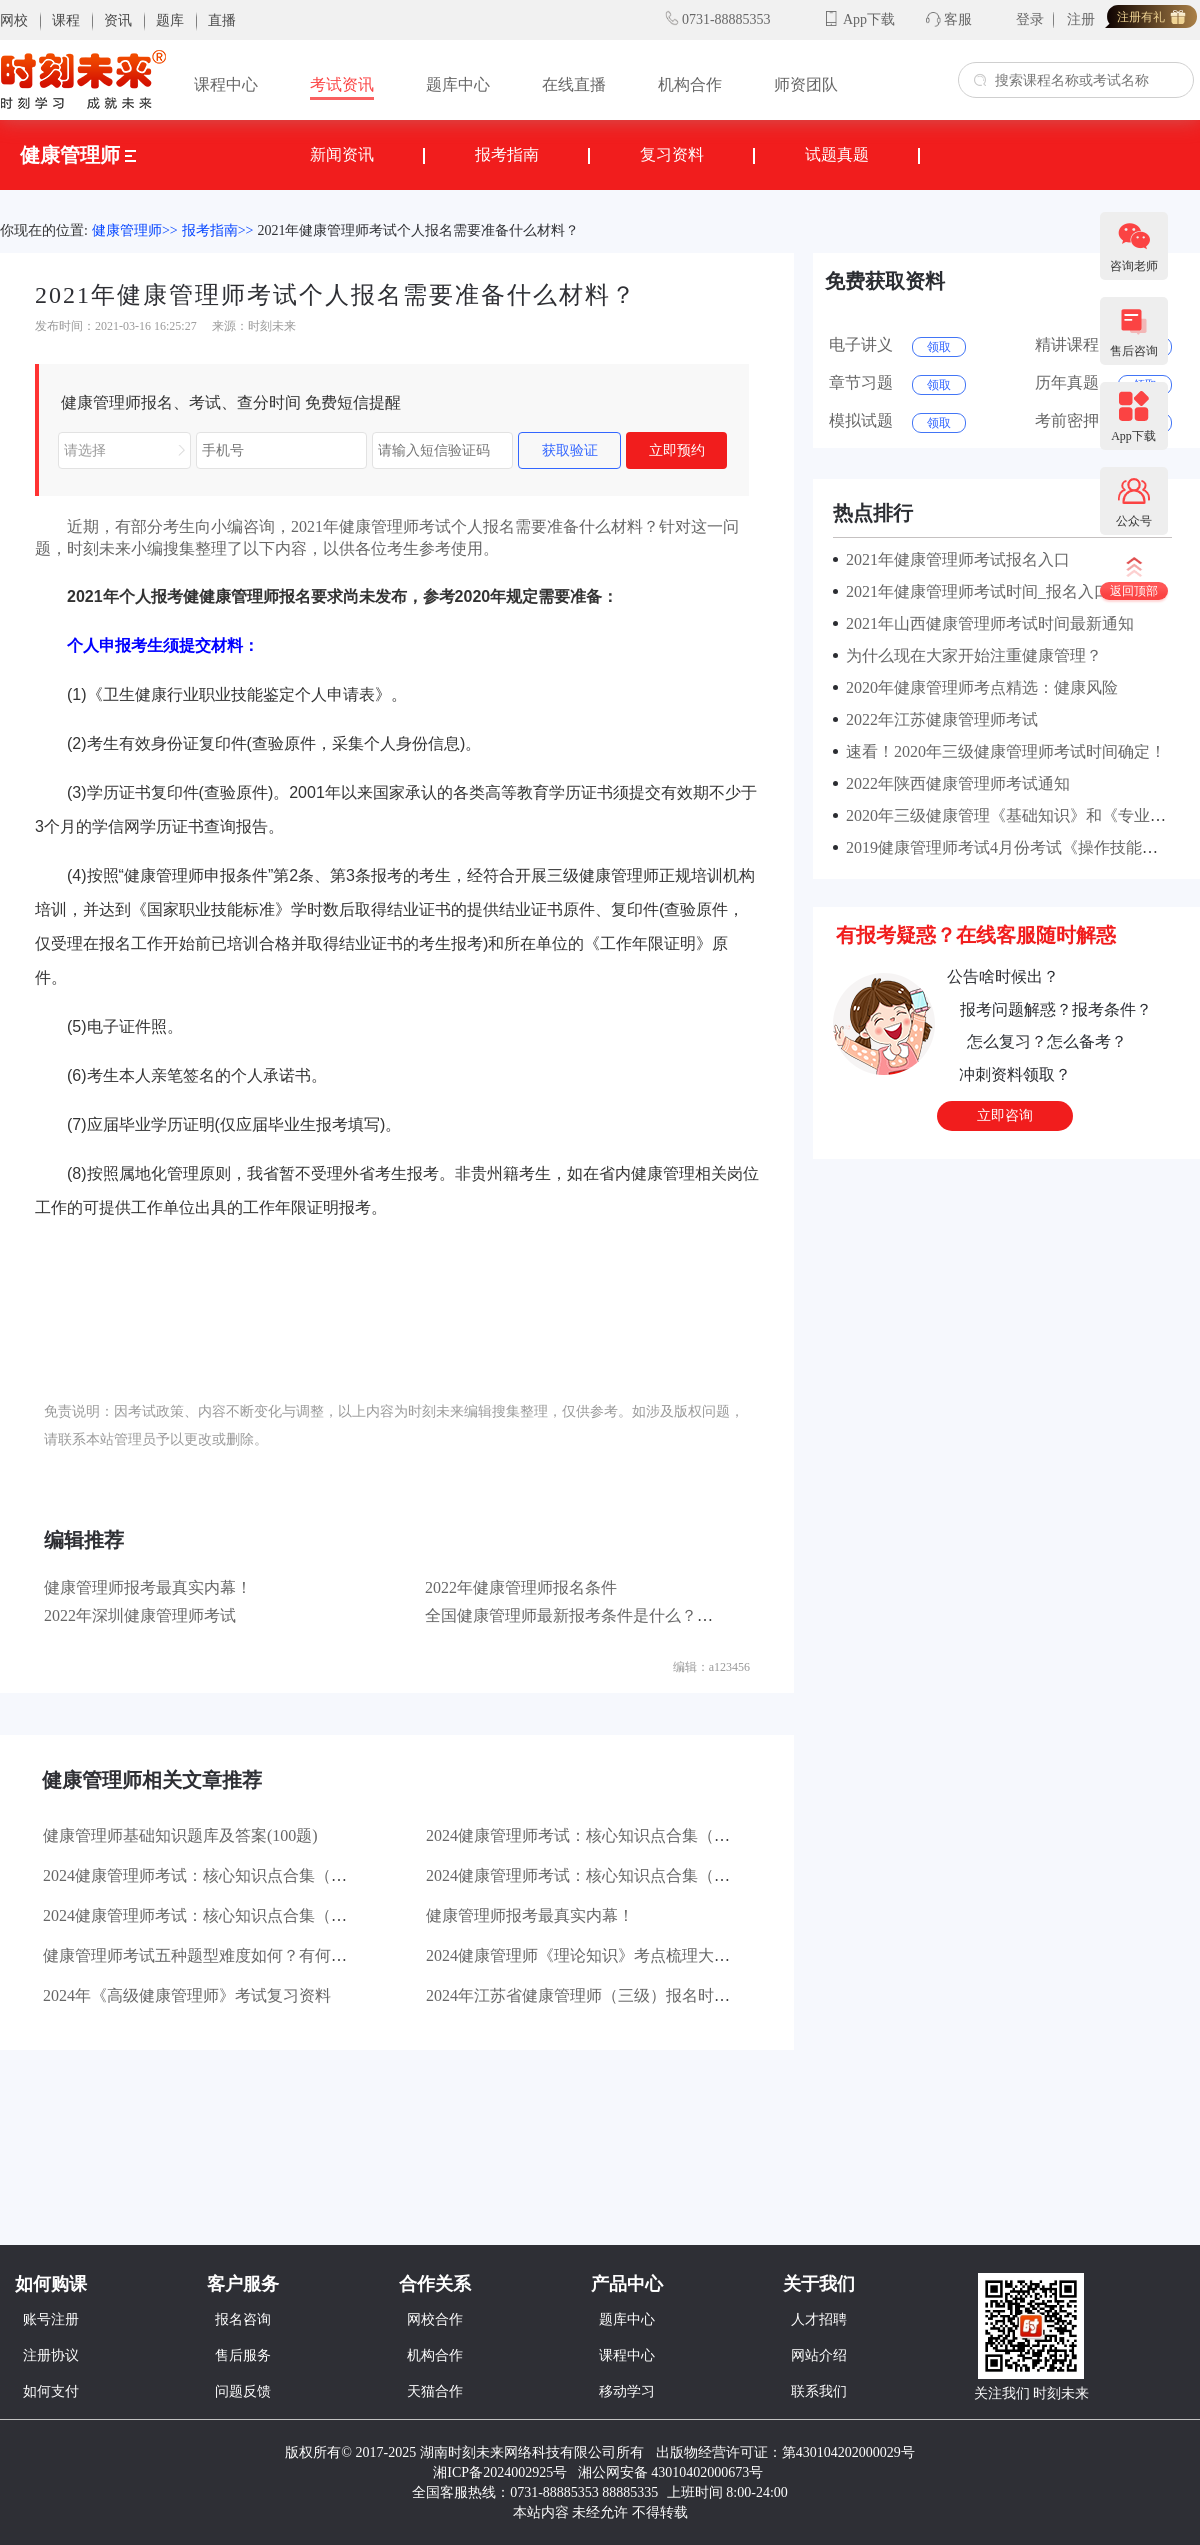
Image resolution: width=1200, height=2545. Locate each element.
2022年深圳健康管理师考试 (140, 1615)
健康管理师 (78, 155)
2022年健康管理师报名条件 (521, 1587)
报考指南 (507, 154)
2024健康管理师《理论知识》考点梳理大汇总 (586, 1955)
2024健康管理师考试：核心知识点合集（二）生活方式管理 (634, 1875)
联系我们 (819, 2391)
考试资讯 (342, 84)
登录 (1030, 19)
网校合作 (435, 2319)
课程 (66, 20)
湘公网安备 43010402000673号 (672, 2472)
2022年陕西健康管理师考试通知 (954, 783)
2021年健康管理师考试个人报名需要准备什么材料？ (418, 230)
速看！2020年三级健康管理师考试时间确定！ (1002, 751)
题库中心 (458, 84)
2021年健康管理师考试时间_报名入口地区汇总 (1006, 591)
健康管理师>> (135, 230)
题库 (170, 20)
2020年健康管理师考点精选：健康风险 (978, 687)
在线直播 (574, 84)
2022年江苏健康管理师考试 (938, 719)
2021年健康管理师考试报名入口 (954, 559)
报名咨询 (243, 2319)
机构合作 (690, 84)
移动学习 (627, 2391)
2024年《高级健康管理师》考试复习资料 (187, 1995)
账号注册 (51, 2319)
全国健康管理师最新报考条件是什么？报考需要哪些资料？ (633, 1615)
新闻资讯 (342, 154)
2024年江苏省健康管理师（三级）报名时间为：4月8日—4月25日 (654, 1995)
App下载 (869, 19)
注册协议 (51, 2355)
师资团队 (806, 84)
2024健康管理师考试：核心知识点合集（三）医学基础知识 (251, 1875)
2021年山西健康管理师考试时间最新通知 (986, 623)
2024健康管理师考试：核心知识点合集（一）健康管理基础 (251, 1915)
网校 (14, 20)
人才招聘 (819, 2319)
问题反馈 (243, 2391)
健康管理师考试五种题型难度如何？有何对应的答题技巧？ (251, 1955)
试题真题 (837, 154)
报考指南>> (218, 230)
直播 (222, 20)
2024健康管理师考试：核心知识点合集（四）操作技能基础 (634, 1835)
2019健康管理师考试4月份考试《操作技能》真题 (1014, 847)
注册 (1081, 19)
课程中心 (226, 84)
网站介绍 (819, 2355)
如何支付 (51, 2391)
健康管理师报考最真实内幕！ (148, 1587)
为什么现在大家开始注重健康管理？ (970, 655)
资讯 (118, 20)
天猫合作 (435, 2391)
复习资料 (672, 154)
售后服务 (243, 2355)
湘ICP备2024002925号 (500, 2472)
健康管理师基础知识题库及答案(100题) (180, 1835)
